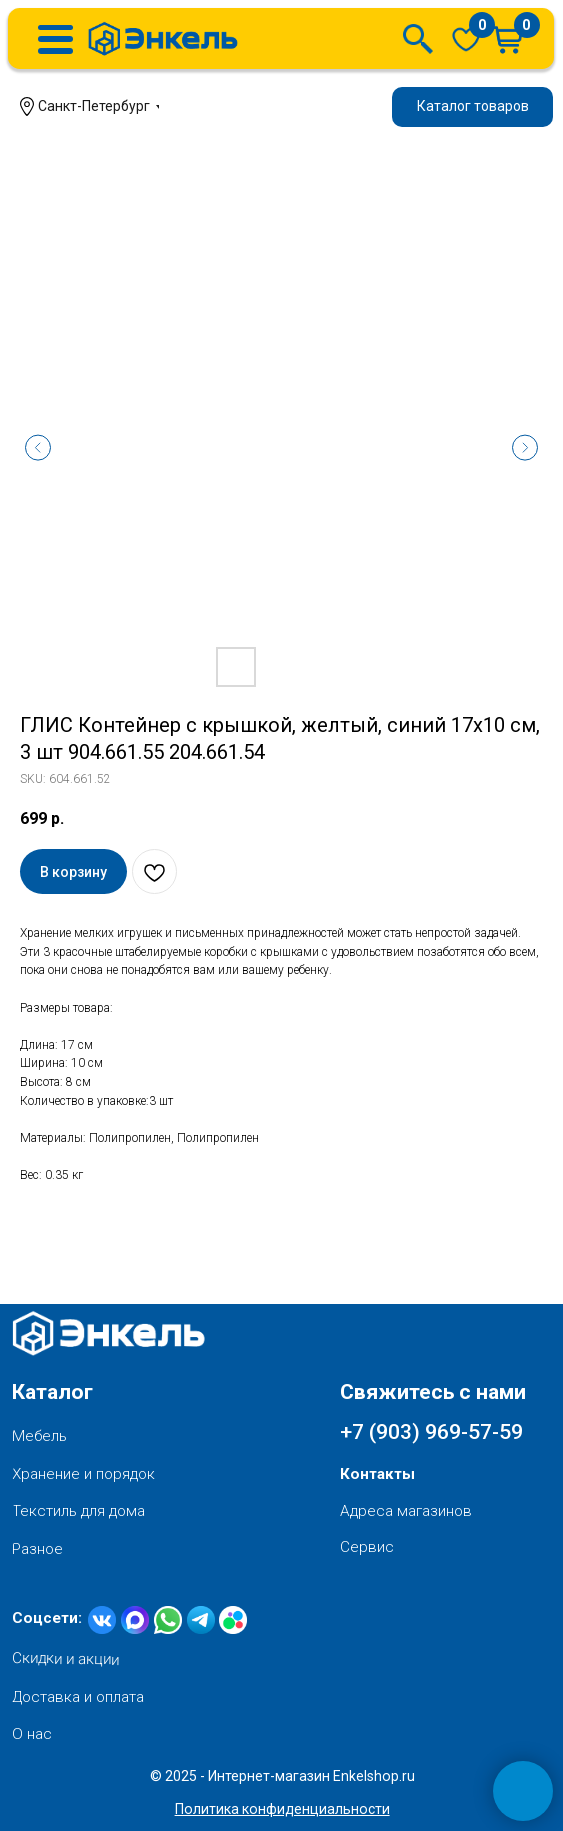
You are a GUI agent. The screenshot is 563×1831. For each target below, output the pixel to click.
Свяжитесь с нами (433, 1391)
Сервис (367, 1547)
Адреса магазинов (406, 1511)
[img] (466, 39)
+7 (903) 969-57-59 (431, 1431)
